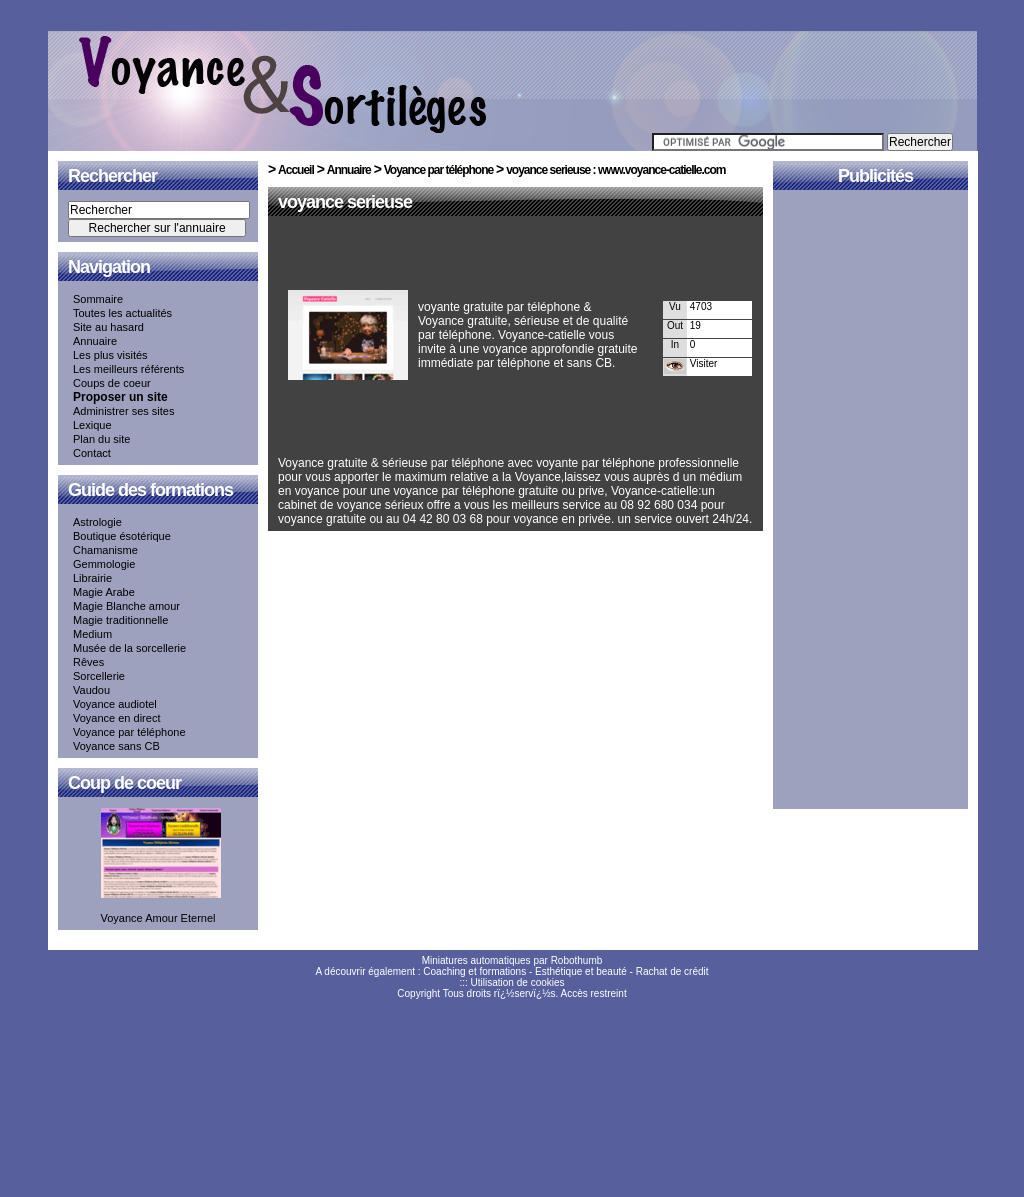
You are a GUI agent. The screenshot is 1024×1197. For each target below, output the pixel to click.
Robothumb (577, 960)
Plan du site (101, 439)
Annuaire (95, 341)
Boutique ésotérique (122, 536)
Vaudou (91, 690)
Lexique (92, 425)
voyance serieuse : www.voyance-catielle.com (615, 170)
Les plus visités (110, 355)
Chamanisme (105, 550)
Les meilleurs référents (128, 369)
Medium (92, 634)
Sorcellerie (99, 676)
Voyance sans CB (116, 746)
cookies (548, 982)
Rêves (88, 662)
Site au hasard (108, 327)
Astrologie (97, 522)
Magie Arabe (104, 592)
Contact (92, 453)
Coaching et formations (474, 971)
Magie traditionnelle (120, 620)
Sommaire (98, 299)
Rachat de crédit (672, 971)
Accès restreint (594, 993)
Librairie (92, 578)
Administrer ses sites (123, 411)
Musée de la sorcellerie (129, 648)
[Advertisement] (512, 257)
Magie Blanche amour (126, 606)
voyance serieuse (345, 202)
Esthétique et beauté (581, 971)
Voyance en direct (116, 718)
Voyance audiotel (115, 704)
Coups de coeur (112, 383)
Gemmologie (104, 564)
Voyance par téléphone (129, 732)
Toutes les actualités (122, 313)
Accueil (296, 170)
